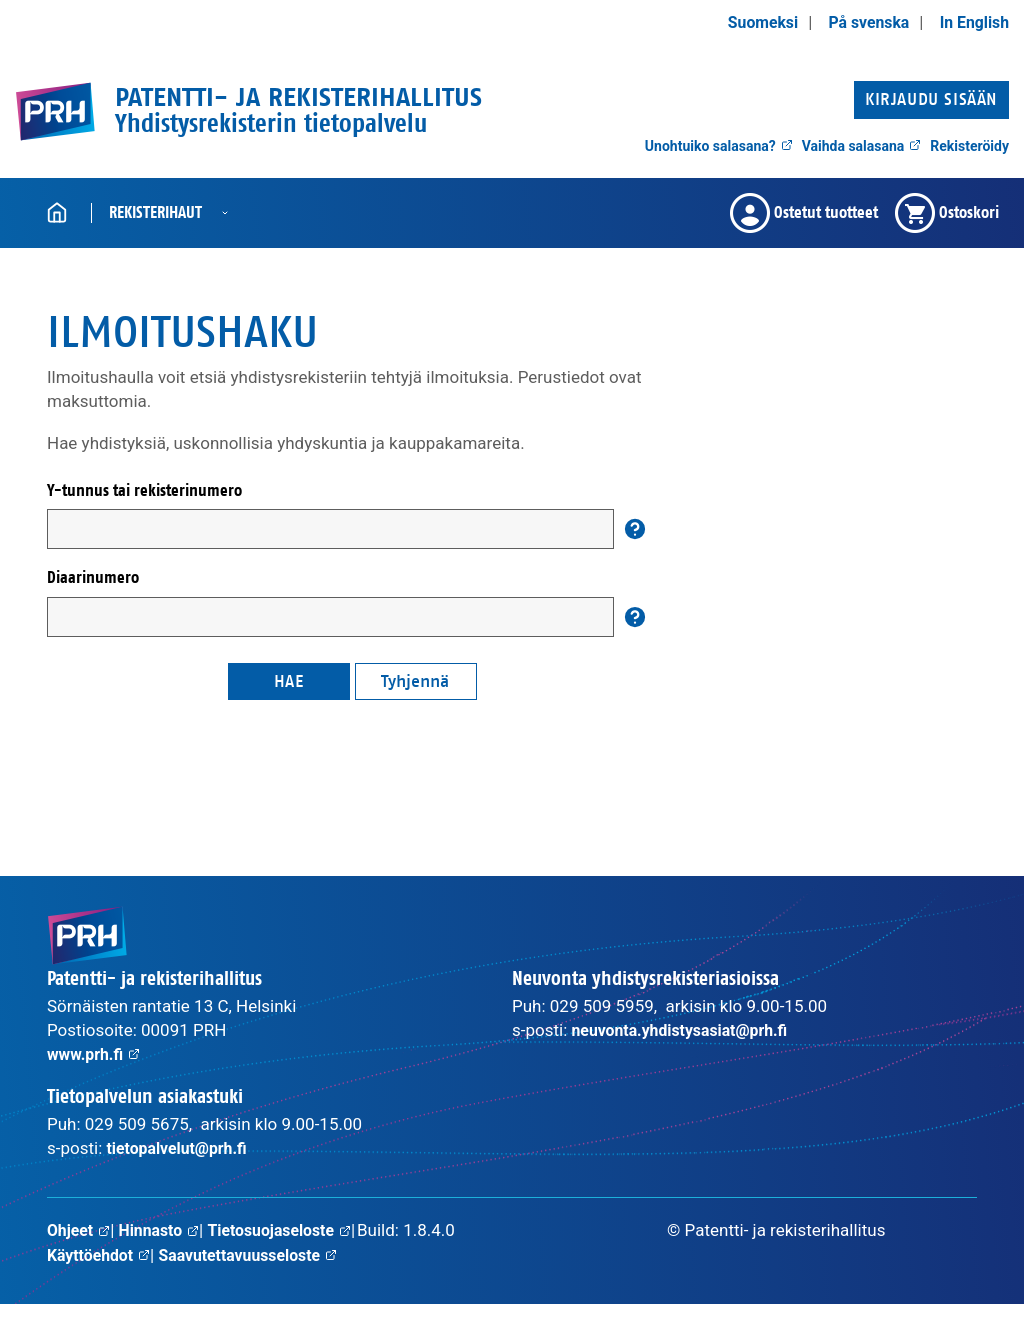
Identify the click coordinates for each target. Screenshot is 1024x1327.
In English (971, 22)
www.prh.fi (96, 1054)
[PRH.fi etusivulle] (55, 111)
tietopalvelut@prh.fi (182, 1148)
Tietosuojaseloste (123, 1254)
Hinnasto (165, 1230)
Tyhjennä (415, 681)
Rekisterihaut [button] (155, 212)
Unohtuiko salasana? (719, 146)
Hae (289, 681)
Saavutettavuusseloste (142, 1278)
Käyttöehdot (264, 1254)
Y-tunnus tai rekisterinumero (144, 490)
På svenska (860, 22)
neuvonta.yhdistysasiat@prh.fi (688, 1030)
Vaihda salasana (862, 146)
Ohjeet (80, 1230)
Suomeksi (749, 22)
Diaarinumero (93, 577)
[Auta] (635, 529)
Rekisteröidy (969, 146)
